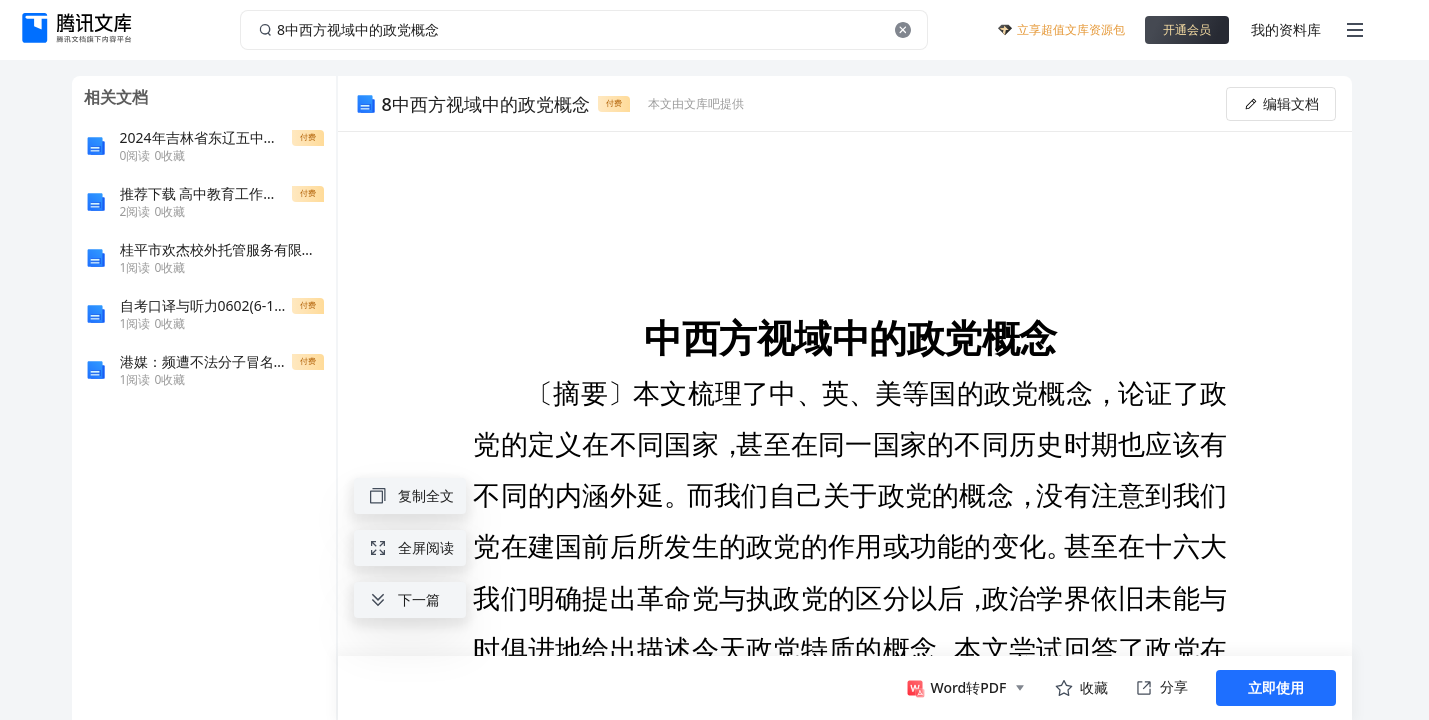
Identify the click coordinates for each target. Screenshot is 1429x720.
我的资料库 (1286, 29)
